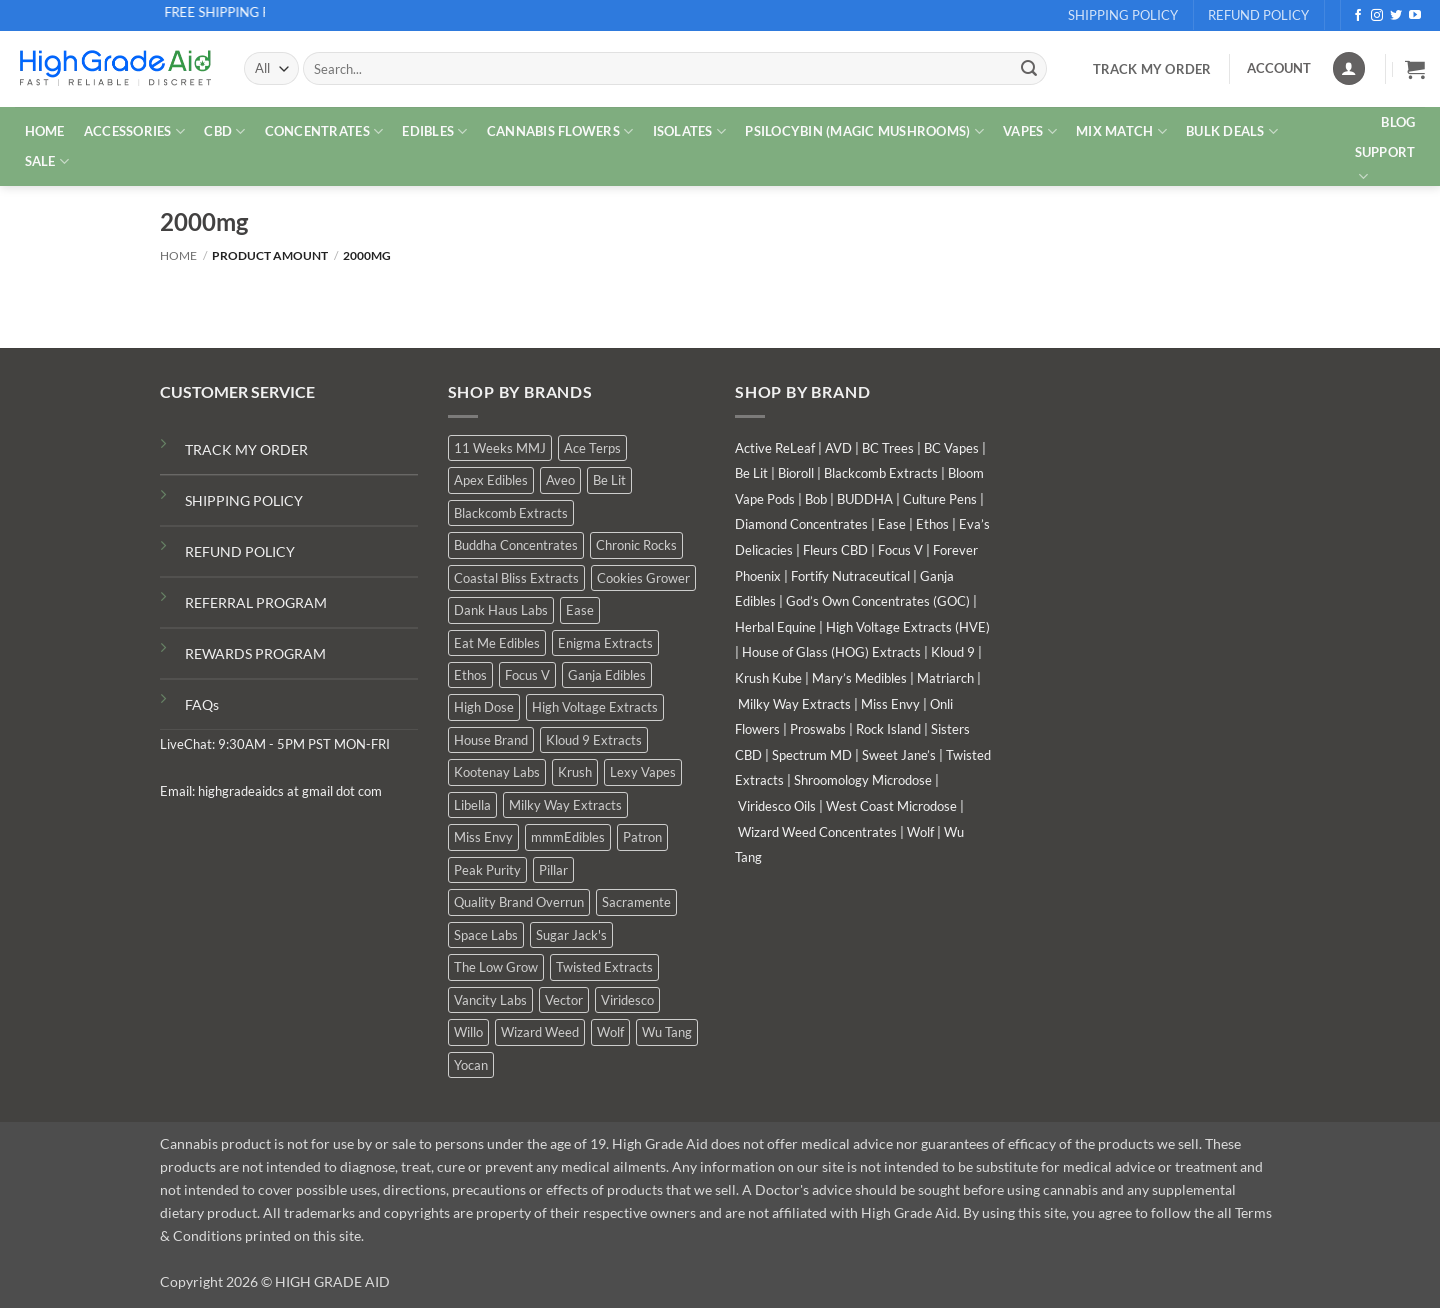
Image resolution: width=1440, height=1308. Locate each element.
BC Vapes (951, 448)
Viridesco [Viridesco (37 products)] (627, 1000)
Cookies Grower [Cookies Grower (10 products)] (643, 578)
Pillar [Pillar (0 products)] (553, 870)
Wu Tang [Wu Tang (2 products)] (667, 1032)
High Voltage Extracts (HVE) (908, 627)
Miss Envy (890, 704)
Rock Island (888, 729)
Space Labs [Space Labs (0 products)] (486, 935)
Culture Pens (940, 499)
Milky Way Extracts (794, 704)
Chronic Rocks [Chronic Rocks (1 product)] (636, 545)
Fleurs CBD (835, 550)
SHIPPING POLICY (244, 500)
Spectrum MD (812, 755)
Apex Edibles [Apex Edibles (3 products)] (491, 480)
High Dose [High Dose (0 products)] (484, 707)
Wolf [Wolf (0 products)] (610, 1032)
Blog (1398, 122)
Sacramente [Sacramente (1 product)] (636, 902)
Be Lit (751, 473)
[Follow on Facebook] (1358, 16)
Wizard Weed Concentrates (817, 832)
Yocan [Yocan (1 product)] (471, 1065)
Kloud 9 (953, 652)
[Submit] (1029, 69)
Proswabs (818, 729)
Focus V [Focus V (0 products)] (527, 675)
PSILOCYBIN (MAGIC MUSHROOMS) (864, 131)
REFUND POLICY (240, 551)
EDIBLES (434, 131)
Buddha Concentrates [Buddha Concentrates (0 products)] (516, 545)
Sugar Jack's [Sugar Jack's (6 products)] (571, 935)
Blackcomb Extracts (881, 473)
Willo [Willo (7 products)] (468, 1032)
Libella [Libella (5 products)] (472, 805)
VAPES (1030, 131)
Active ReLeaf (775, 448)
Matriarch (945, 678)
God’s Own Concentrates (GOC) (878, 601)
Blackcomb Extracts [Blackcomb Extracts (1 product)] (511, 513)
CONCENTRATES (324, 131)
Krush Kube (768, 678)
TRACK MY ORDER (246, 449)
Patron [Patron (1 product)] (642, 837)
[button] (1415, 69)
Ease (892, 524)
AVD (838, 448)
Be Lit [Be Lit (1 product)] (609, 480)
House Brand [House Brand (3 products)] (491, 740)
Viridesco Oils (777, 806)
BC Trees (888, 448)
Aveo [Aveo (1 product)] (560, 480)
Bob (816, 499)
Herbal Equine (775, 627)
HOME (45, 131)
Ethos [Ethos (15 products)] (470, 675)
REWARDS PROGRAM (255, 653)
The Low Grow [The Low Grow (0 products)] (496, 967)
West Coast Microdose (891, 806)
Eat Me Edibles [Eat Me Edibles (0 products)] (497, 643)
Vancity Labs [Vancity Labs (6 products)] (490, 1000)
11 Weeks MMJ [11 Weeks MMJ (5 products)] (500, 448)
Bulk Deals (1232, 131)
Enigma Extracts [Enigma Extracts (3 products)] (605, 643)
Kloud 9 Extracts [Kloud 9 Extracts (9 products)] (594, 740)
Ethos (932, 524)
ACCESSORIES (134, 131)
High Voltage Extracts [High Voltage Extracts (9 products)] (595, 707)
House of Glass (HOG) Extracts (831, 652)
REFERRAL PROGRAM (256, 602)
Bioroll (796, 473)
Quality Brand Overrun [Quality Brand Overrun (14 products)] (519, 902)
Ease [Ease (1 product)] (580, 610)
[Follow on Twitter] (1396, 16)
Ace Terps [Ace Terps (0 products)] (592, 448)
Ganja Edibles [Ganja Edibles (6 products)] (607, 675)
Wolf (920, 832)
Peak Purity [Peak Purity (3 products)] (487, 870)
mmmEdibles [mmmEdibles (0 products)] (568, 837)
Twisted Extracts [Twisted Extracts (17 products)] (604, 967)
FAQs (202, 704)
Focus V (900, 550)
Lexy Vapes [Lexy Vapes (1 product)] (643, 772)
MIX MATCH (1121, 131)
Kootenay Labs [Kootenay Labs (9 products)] (497, 772)
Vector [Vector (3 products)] (564, 1000)
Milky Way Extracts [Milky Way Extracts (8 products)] (565, 805)
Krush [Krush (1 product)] (575, 772)
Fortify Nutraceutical (850, 576)
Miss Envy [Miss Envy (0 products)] (483, 837)
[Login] (1349, 68)
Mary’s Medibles (859, 678)
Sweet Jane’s (899, 755)
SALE (47, 161)
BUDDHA (865, 499)
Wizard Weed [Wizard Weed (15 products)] (540, 1032)
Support (1385, 165)
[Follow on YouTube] (1415, 16)
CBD (224, 131)
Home (178, 255)
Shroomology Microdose (863, 780)
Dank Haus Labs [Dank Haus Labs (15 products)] (501, 610)
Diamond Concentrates (801, 524)
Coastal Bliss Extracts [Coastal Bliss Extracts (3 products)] (516, 578)
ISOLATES (690, 131)
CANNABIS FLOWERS (560, 131)
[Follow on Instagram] (1377, 16)
